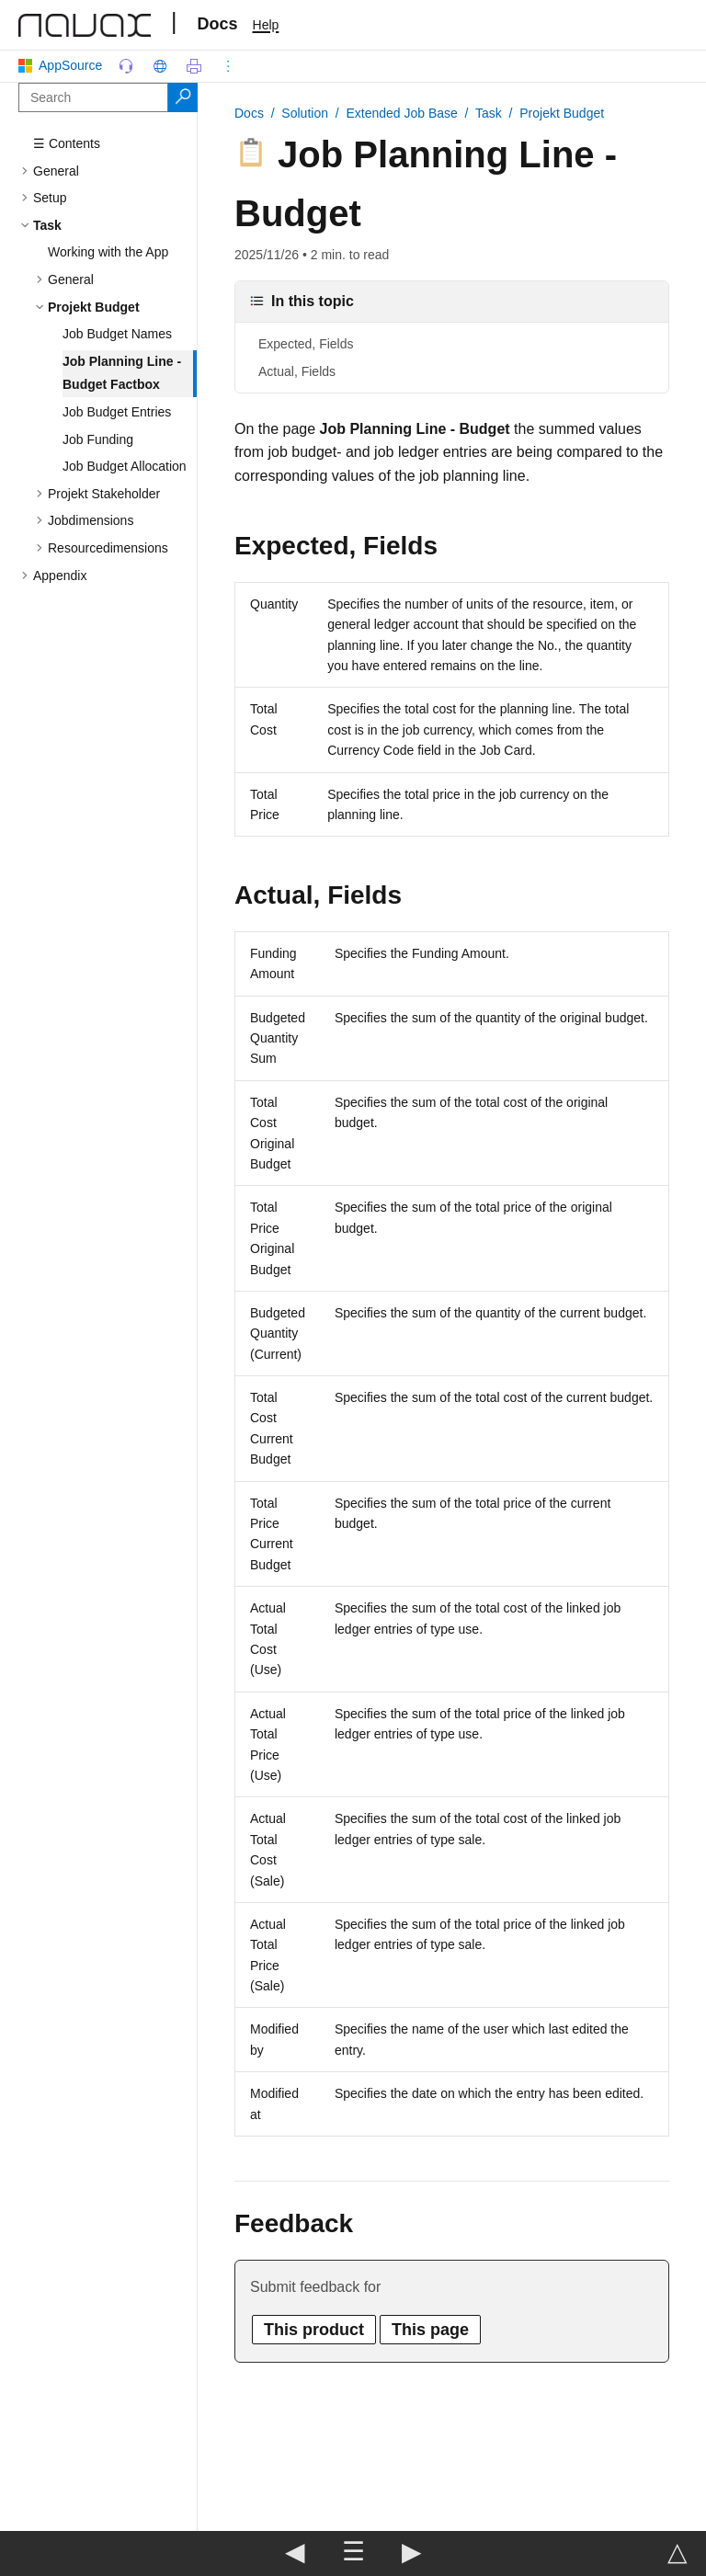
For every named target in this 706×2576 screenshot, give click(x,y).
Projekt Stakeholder (104, 493)
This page (430, 2329)
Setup (50, 197)
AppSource (63, 65)
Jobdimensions (90, 520)
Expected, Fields (306, 343)
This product (314, 2329)
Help (266, 24)
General (56, 171)
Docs (218, 24)
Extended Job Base (401, 113)
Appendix (59, 575)
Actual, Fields (297, 371)
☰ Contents (66, 143)
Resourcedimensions (108, 548)
